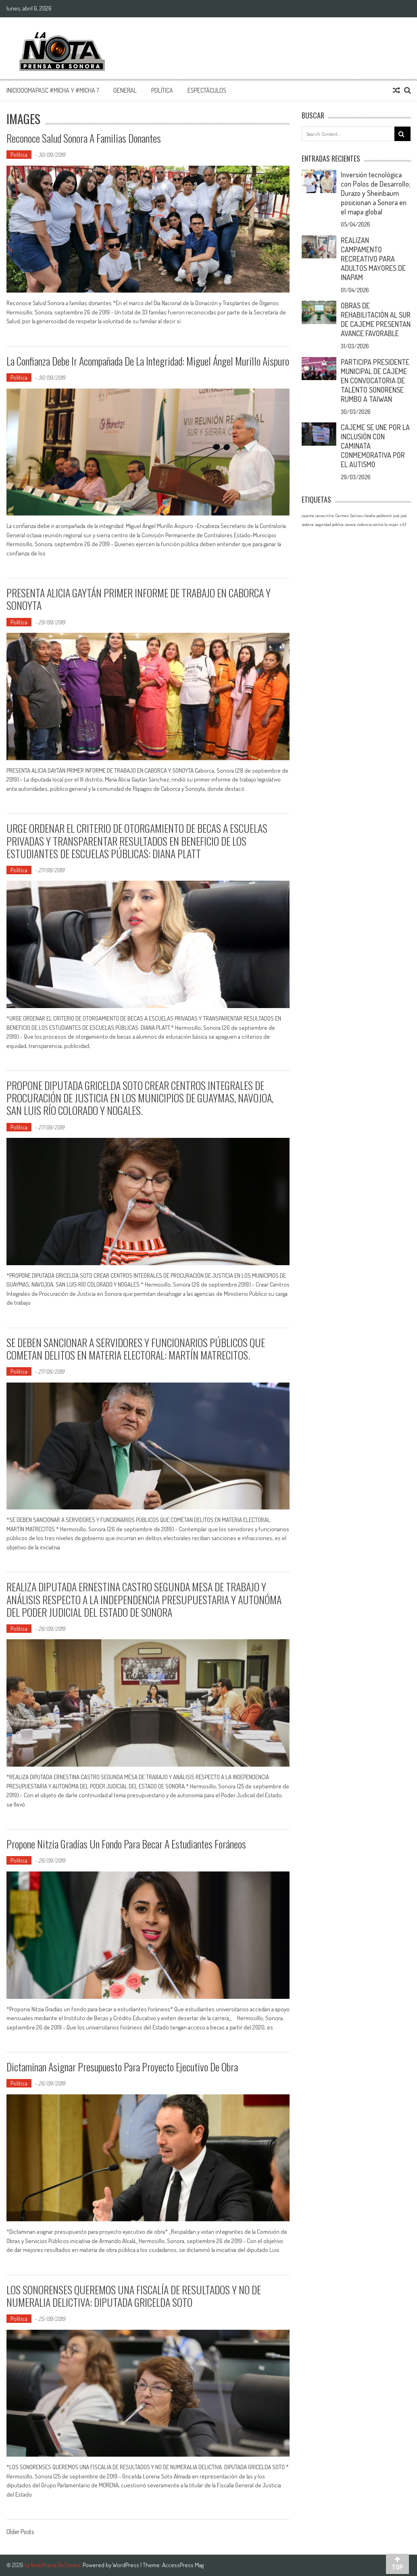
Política (162, 90)
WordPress (126, 2565)
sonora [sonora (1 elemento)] (350, 524)
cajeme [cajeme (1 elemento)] (308, 515)
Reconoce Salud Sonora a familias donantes (83, 138)
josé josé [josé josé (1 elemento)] (400, 515)
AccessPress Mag (183, 2565)
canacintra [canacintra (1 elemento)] (324, 515)
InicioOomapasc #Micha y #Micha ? (52, 90)
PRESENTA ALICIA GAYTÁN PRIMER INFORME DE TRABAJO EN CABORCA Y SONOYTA (138, 599)
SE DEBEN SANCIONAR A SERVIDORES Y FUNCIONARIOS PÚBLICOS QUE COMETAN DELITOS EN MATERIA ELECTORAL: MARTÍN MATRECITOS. (135, 1349)
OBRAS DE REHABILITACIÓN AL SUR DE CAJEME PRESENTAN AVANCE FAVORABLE (376, 319)
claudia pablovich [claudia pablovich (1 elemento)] (378, 515)
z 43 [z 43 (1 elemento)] (403, 524)
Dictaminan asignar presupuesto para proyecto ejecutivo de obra (122, 2067)
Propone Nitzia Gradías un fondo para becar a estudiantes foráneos (126, 1844)
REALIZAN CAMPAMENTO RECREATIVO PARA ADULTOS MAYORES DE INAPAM (373, 259)
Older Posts (20, 2532)
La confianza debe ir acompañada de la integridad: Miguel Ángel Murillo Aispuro (147, 361)
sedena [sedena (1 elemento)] (308, 524)
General (125, 90)
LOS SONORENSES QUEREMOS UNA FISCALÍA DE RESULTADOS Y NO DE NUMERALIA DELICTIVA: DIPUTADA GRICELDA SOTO (133, 2296)
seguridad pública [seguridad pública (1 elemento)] (329, 524)
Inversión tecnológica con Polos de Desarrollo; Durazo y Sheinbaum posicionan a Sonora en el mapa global (375, 193)
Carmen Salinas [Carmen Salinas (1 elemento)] (349, 515)
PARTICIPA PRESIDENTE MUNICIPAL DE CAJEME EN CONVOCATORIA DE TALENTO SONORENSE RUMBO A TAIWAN (375, 380)
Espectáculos (207, 90)
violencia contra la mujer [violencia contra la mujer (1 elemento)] (377, 524)
